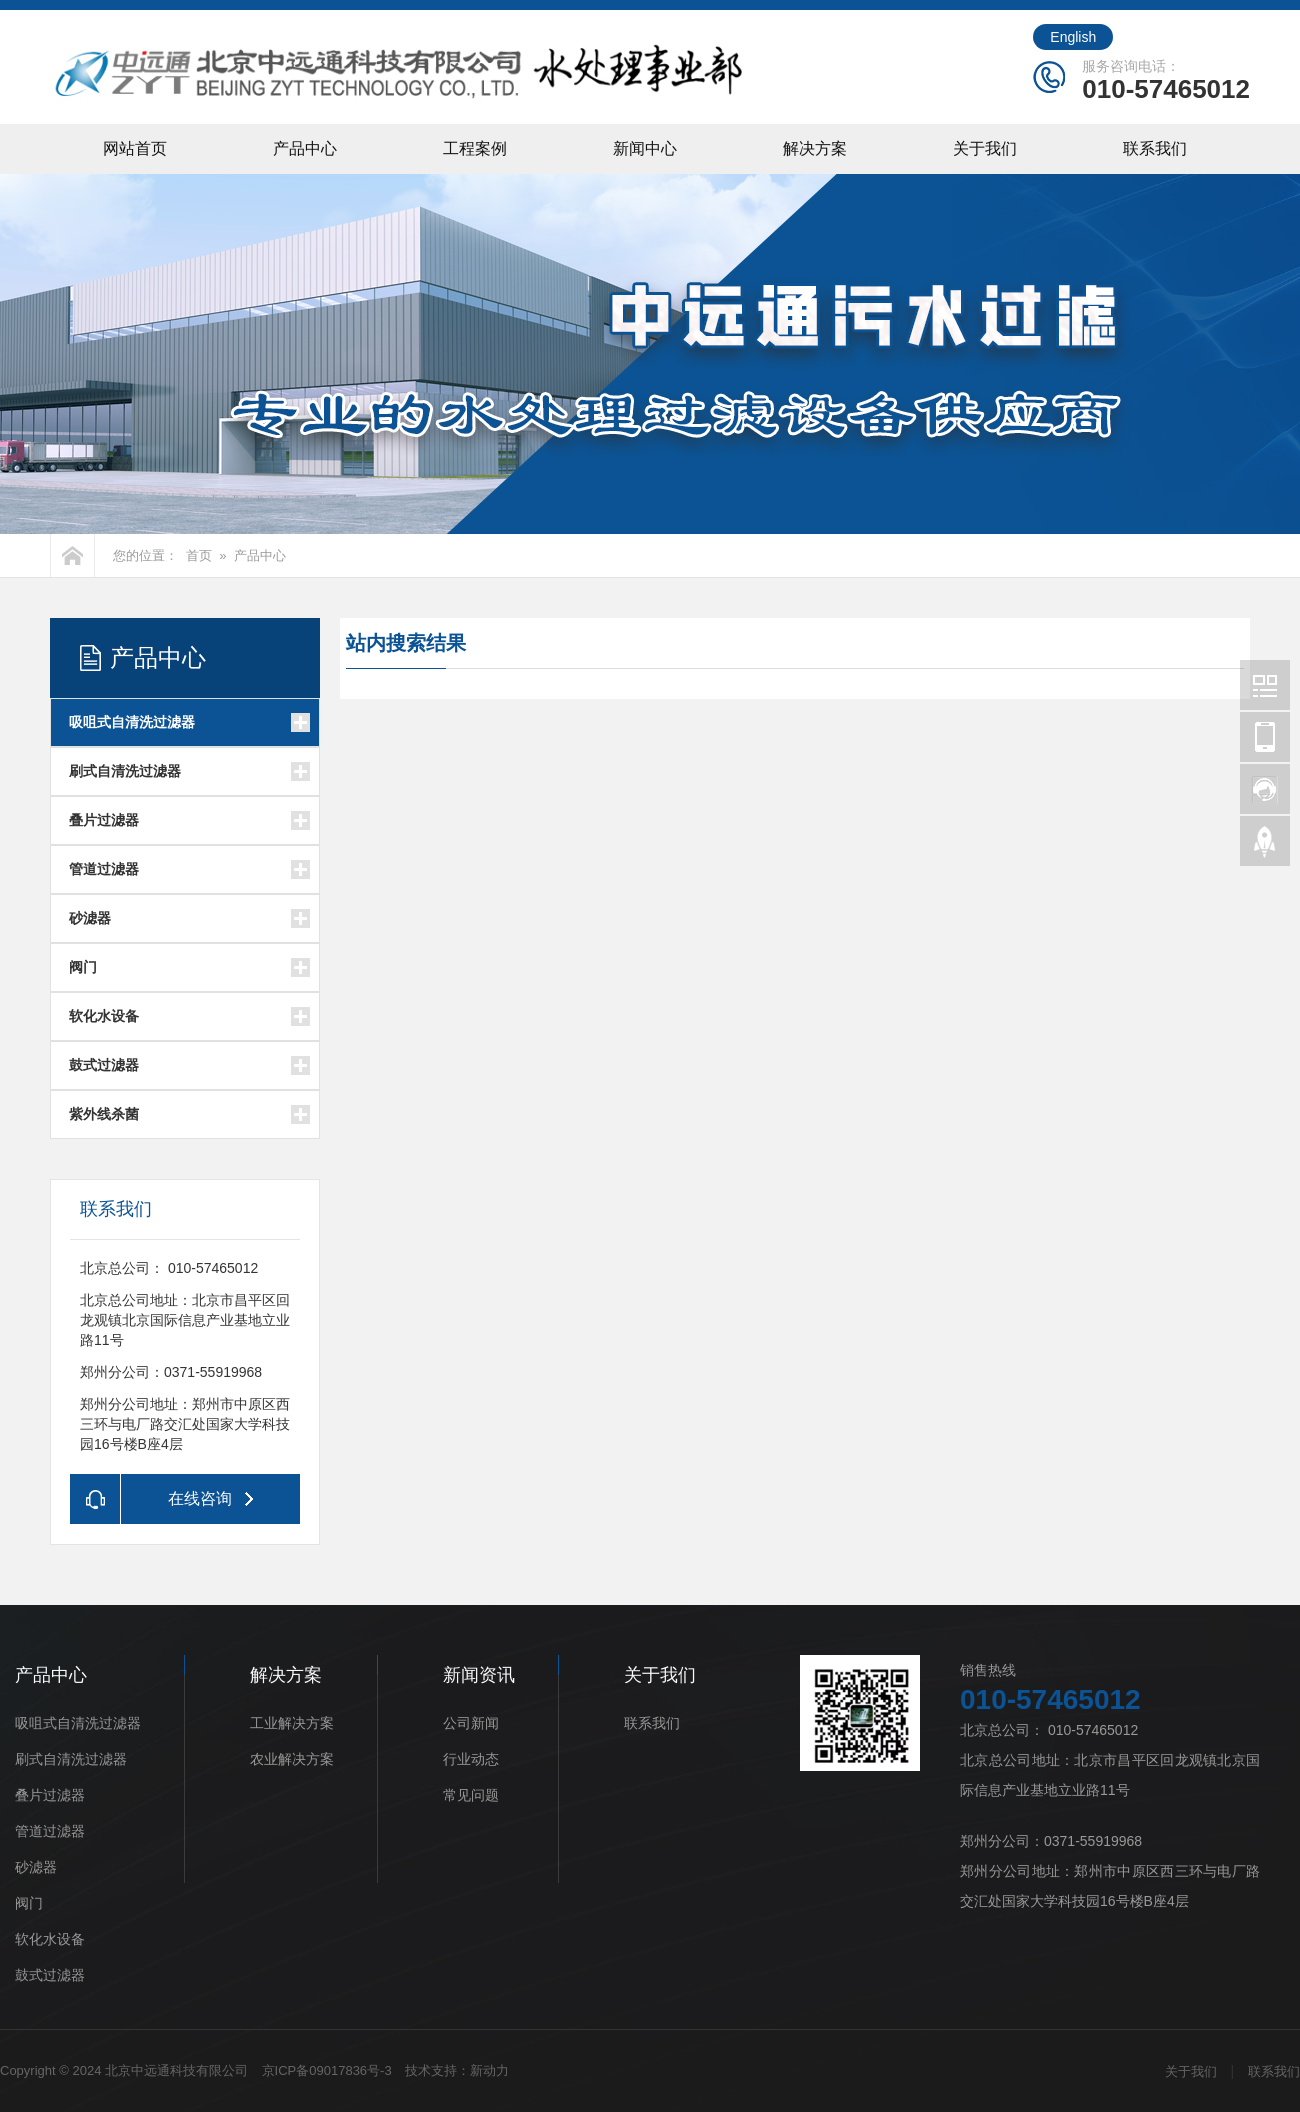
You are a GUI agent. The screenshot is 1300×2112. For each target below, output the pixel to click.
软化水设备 (104, 1016)
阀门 (83, 967)
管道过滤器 (104, 869)
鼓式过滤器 (104, 1065)
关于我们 (985, 148)
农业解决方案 (292, 1759)
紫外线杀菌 (104, 1114)
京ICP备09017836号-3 (327, 2070)
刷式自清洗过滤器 (125, 771)
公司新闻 (471, 1723)
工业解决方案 (292, 1723)
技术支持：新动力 (457, 2070)
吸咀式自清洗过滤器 (132, 722)
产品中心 (305, 148)
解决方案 (815, 148)
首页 (199, 555)
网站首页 (135, 148)
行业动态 (471, 1759)
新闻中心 (645, 148)
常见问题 (471, 1795)
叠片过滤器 (104, 820)
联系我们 (1155, 148)
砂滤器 (90, 918)
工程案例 (475, 148)
